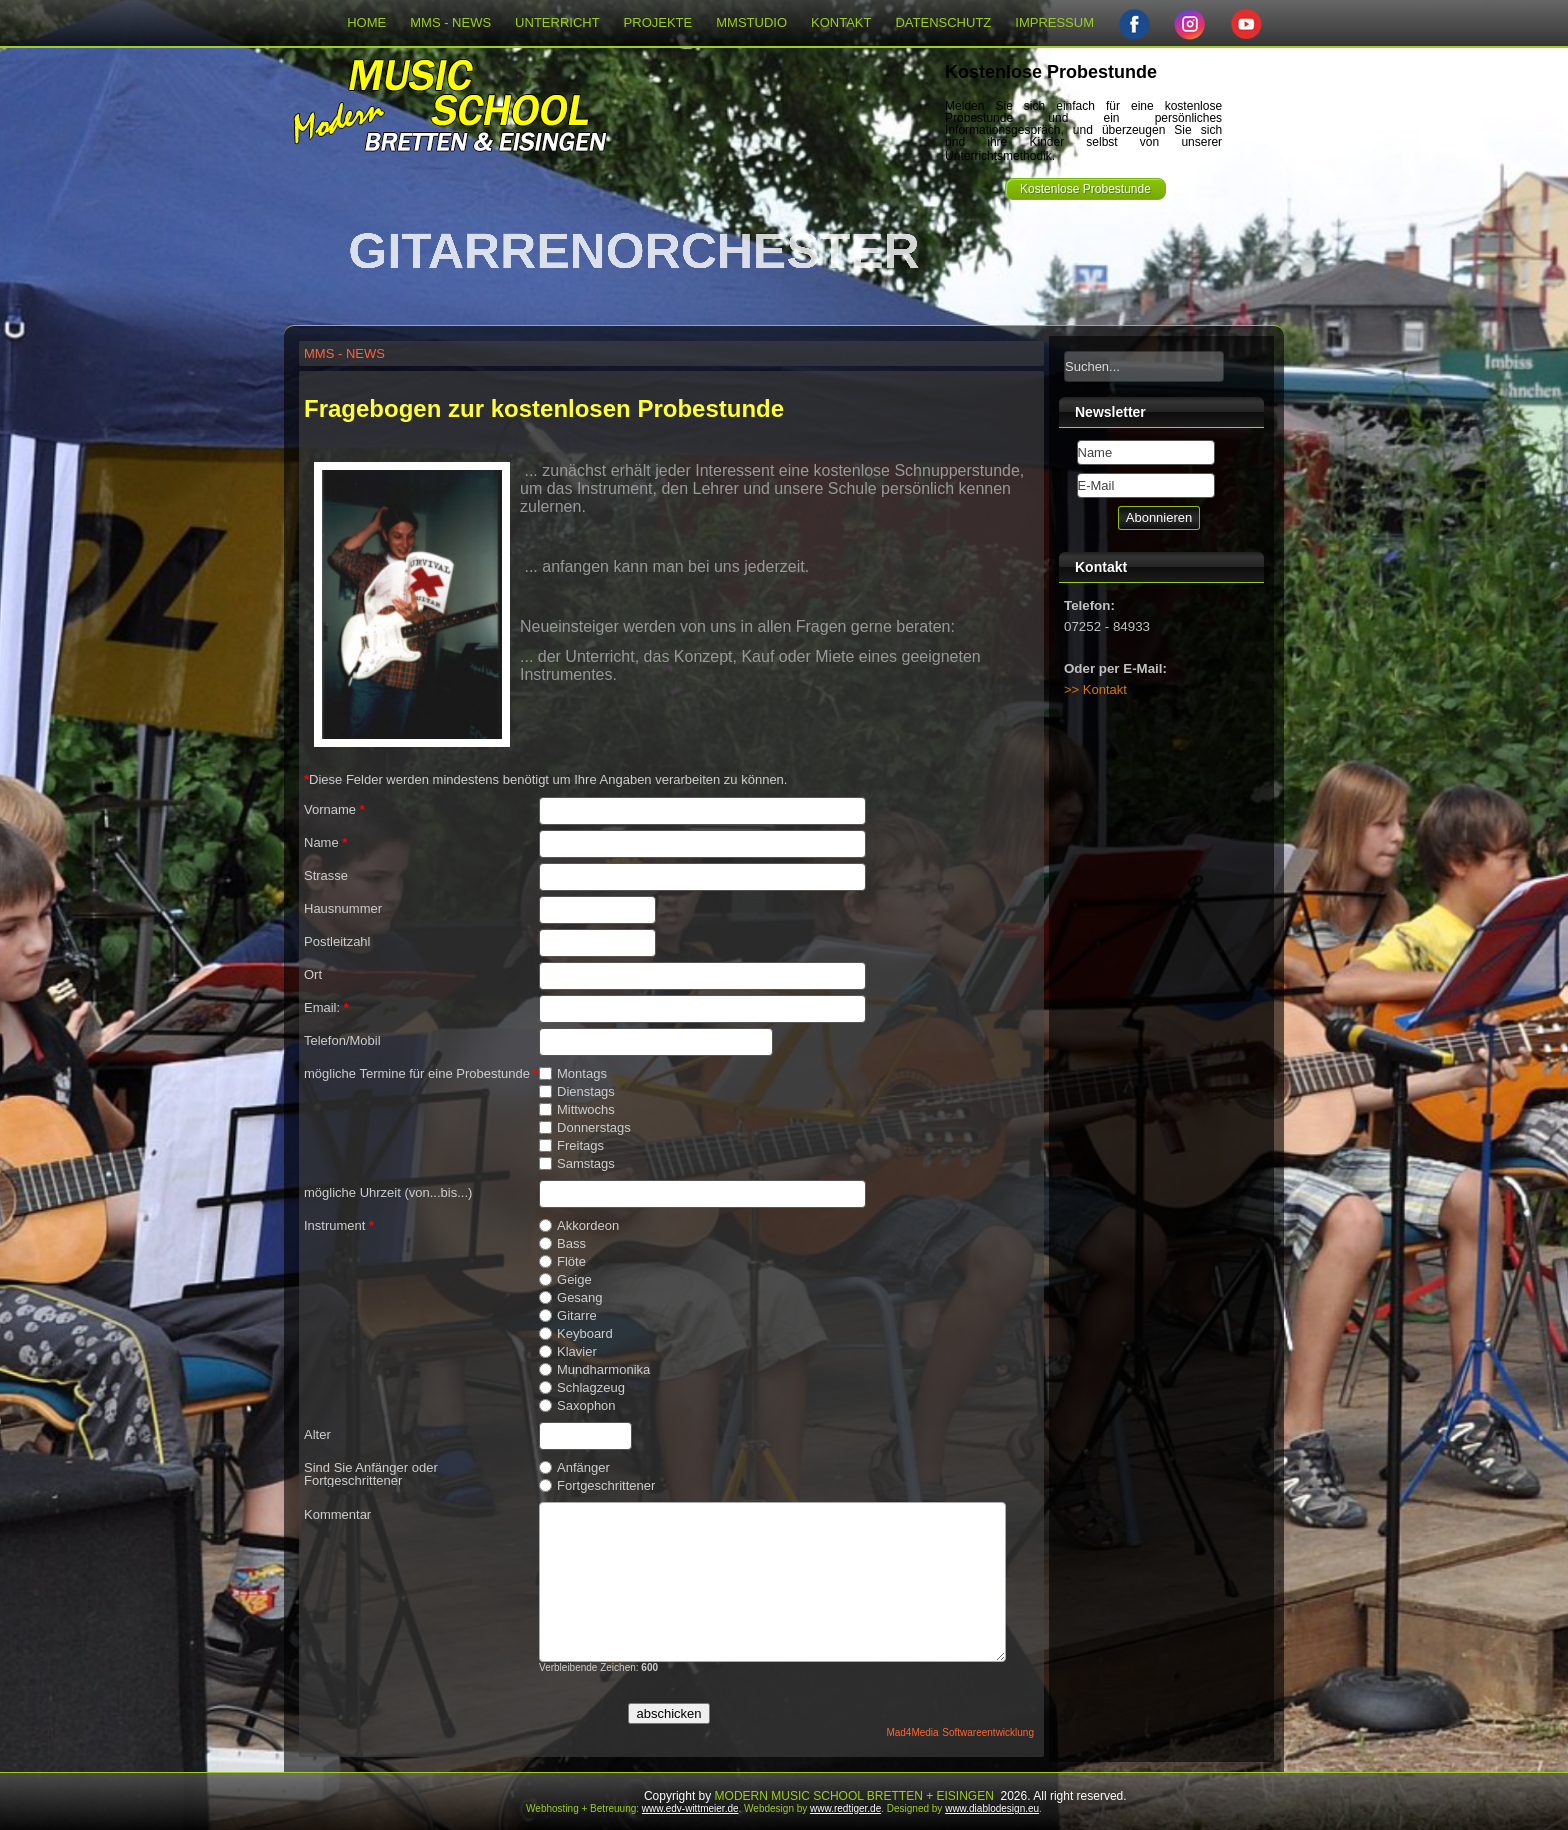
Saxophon (577, 1406)
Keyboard (576, 1334)
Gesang (571, 1298)
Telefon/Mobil (342, 1040)
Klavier (568, 1352)
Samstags (577, 1164)
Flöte (562, 1262)
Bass (562, 1244)
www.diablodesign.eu (992, 1808)
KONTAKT (841, 22)
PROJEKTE (658, 22)
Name (325, 842)
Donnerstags (585, 1128)
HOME (366, 22)
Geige (565, 1280)
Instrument (339, 1225)
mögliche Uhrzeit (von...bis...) (388, 1192)
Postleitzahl (337, 941)
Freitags (571, 1146)
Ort (313, 974)
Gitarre (568, 1316)
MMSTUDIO (751, 22)
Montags (573, 1074)
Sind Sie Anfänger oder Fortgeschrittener (371, 1473)
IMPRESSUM (1054, 22)
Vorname (334, 809)
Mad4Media (912, 1732)
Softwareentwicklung (988, 1732)
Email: (326, 1007)
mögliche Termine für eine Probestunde (421, 1073)
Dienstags (577, 1092)
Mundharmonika (594, 1370)
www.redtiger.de (845, 1808)
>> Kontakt (1095, 689)
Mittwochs (577, 1110)
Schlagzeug (582, 1388)
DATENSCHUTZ (943, 22)
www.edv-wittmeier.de (690, 1808)
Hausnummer (343, 908)
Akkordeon (579, 1226)
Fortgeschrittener (597, 1486)
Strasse (326, 875)
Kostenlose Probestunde (1085, 189)
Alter (317, 1434)
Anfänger (574, 1468)
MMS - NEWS (450, 22)
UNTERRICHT (557, 22)
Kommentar (337, 1514)
